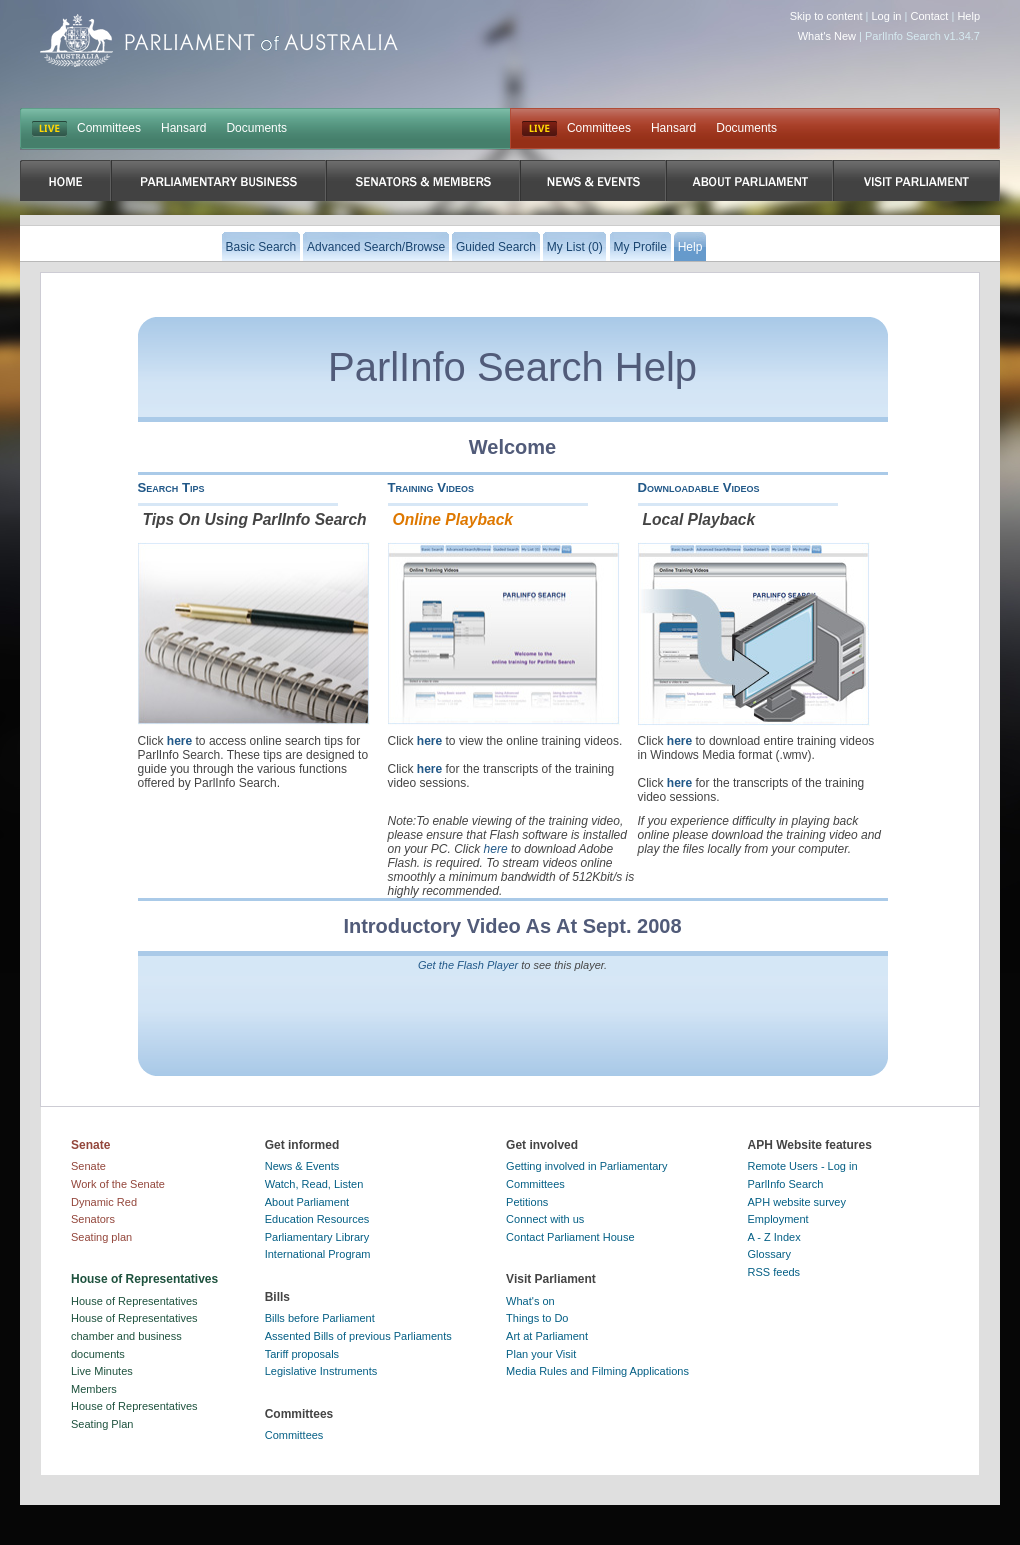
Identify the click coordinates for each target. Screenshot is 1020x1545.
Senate (88, 1166)
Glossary (769, 1254)
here (179, 741)
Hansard (183, 128)
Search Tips (171, 487)
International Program (318, 1254)
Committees (109, 128)
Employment (778, 1219)
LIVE (49, 129)
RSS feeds (774, 1272)
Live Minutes (102, 1371)
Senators (93, 1219)
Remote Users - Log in (803, 1166)
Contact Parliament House (570, 1237)
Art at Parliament (547, 1336)
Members (94, 1389)
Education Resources (317, 1219)
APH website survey (797, 1202)
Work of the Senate (118, 1184)
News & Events (302, 1166)
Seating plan (101, 1237)
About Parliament (307, 1202)
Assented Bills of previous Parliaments (358, 1336)
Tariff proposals (302, 1354)
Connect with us (545, 1219)
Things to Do (537, 1318)
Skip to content (826, 16)
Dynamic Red (104, 1202)
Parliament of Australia (219, 40)
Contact (929, 16)
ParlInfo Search (786, 1184)
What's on (530, 1301)
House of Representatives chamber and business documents (134, 1335)
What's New (827, 36)
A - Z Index (774, 1237)
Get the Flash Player (468, 965)
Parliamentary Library (317, 1237)
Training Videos (431, 487)
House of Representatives (134, 1301)
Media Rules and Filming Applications (597, 1371)
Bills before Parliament (320, 1318)
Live (539, 129)
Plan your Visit (541, 1354)
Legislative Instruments (321, 1371)
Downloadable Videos (699, 487)
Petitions (527, 1202)
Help (968, 16)
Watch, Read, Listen (314, 1184)
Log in (887, 16)
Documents (256, 128)
